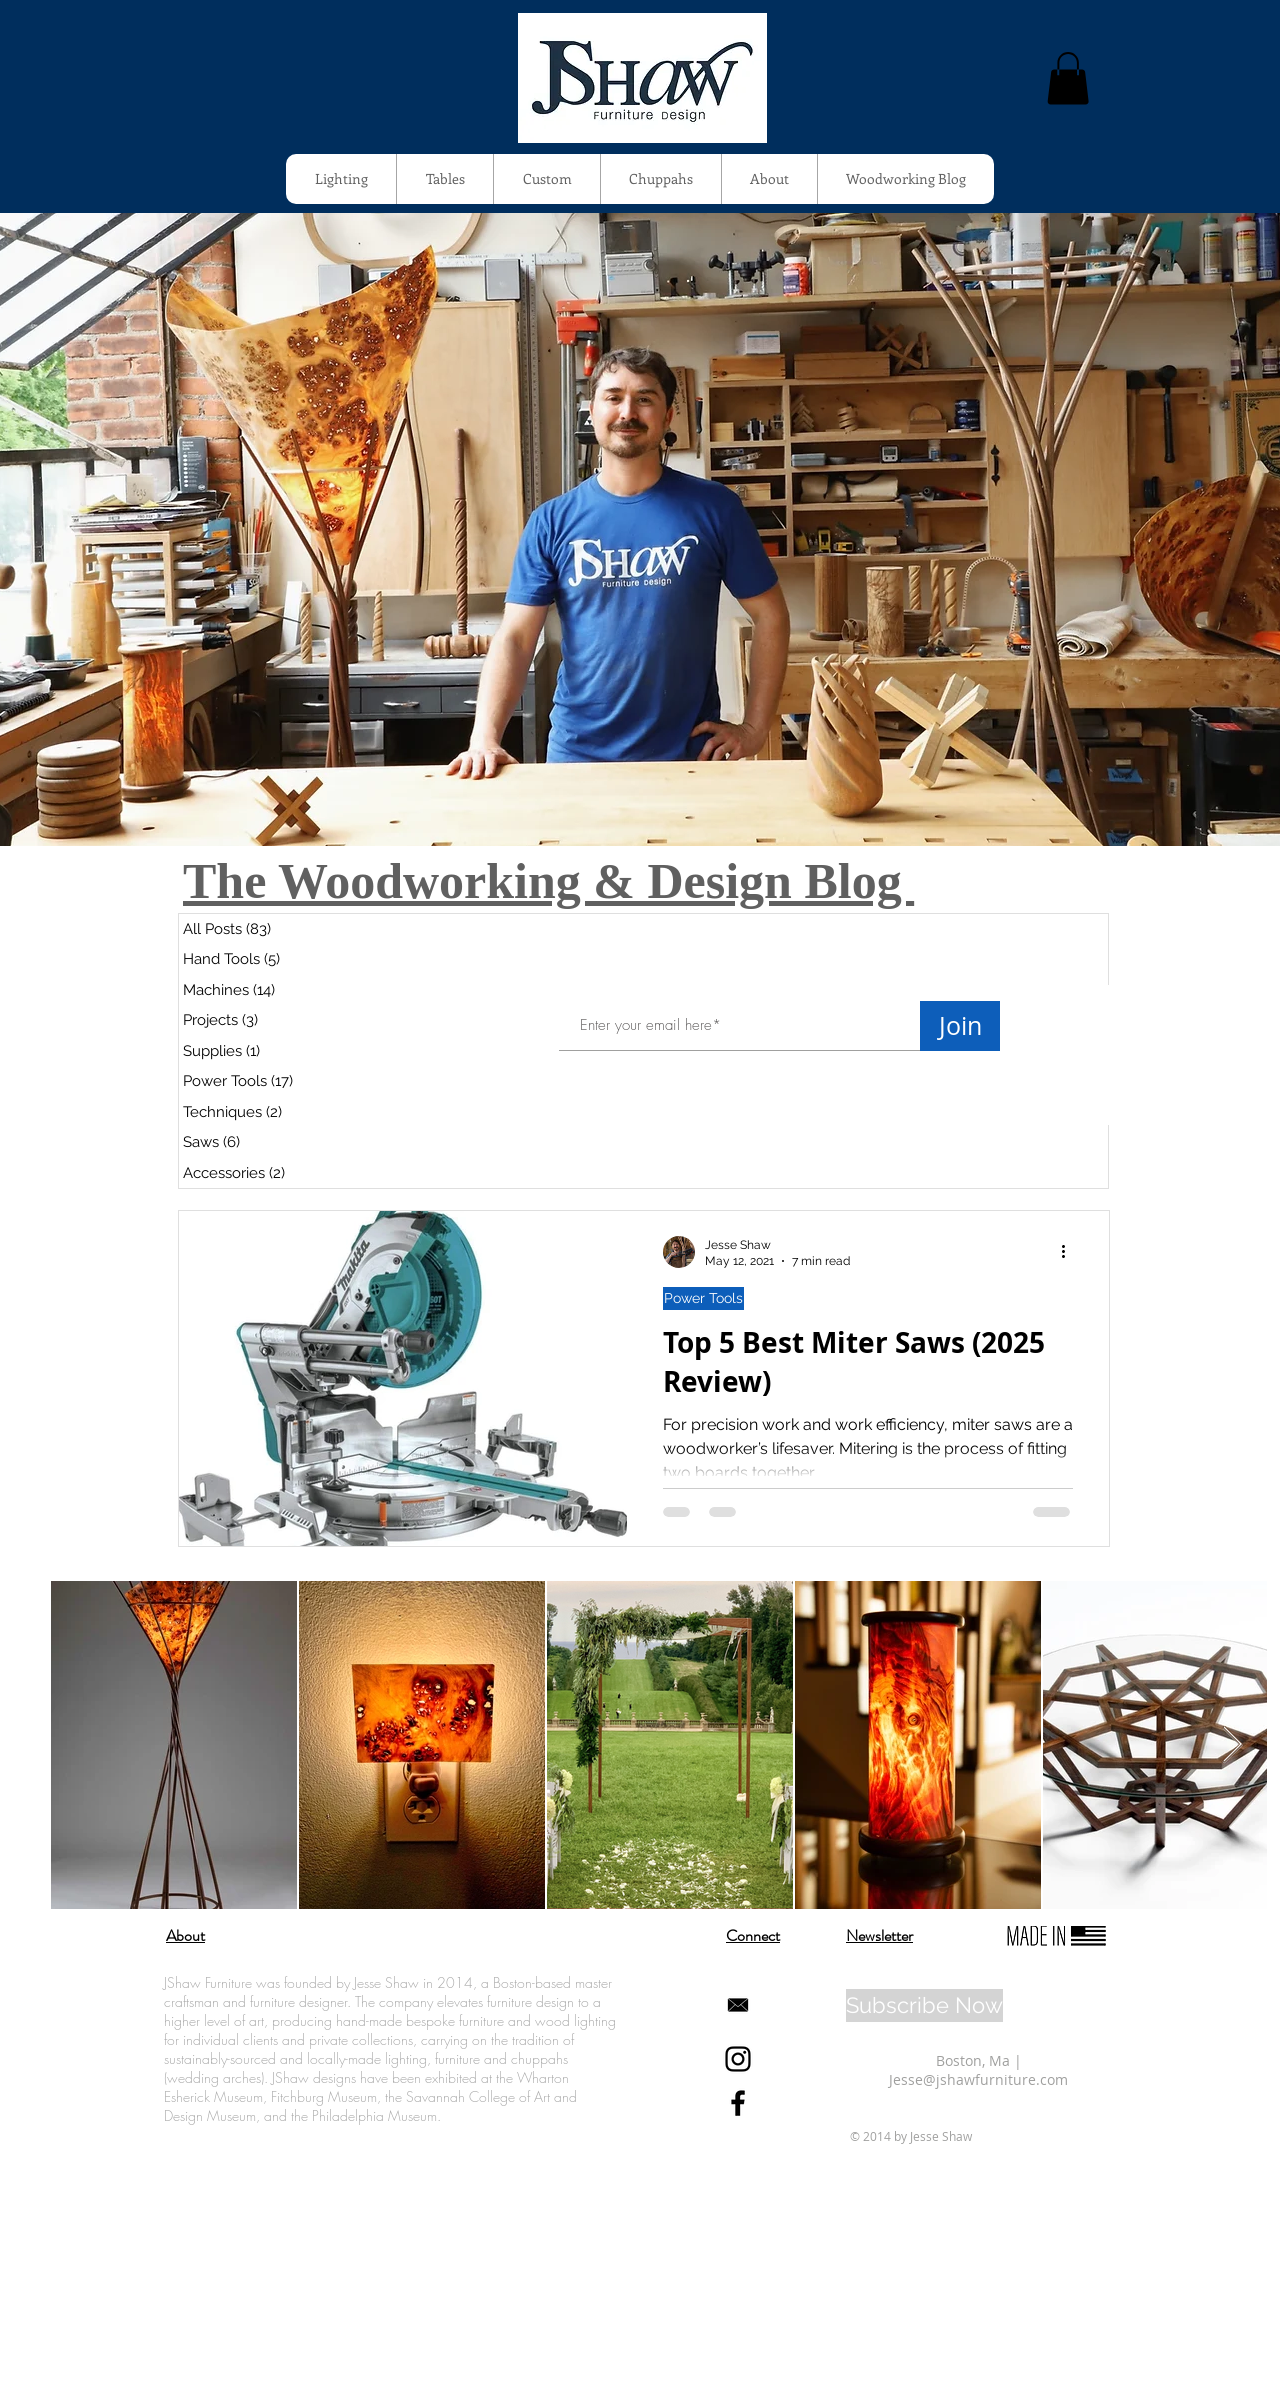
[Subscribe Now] (924, 2005)
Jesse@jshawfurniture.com (978, 2079)
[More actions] (1070, 1252)
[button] (1068, 78)
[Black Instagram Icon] (738, 2059)
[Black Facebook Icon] (738, 2103)
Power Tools (703, 1298)
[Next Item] (1232, 1745)
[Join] (960, 1026)
